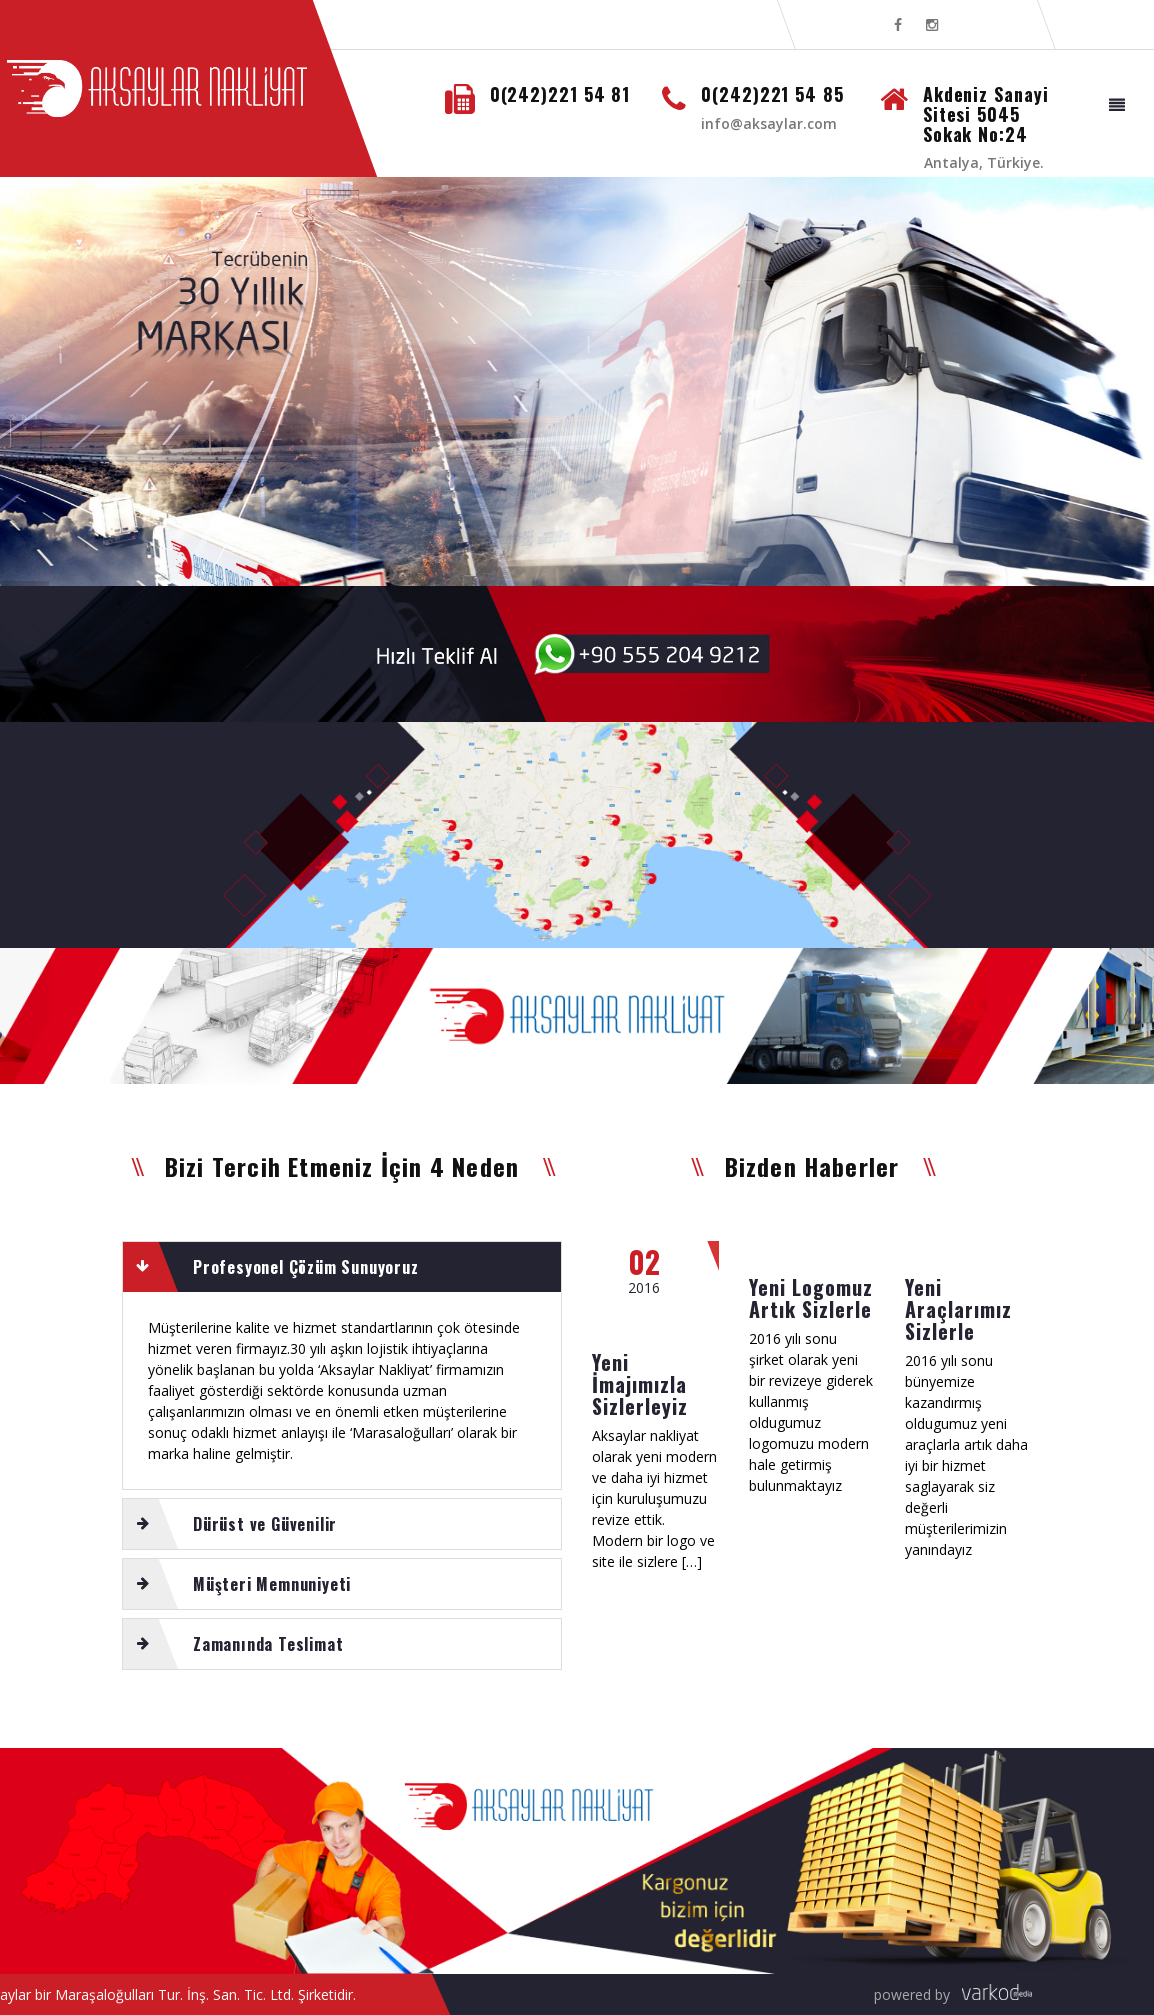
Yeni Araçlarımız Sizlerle (958, 1309)
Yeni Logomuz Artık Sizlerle (811, 1298)
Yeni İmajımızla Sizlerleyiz (640, 1384)
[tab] (342, 1267)
